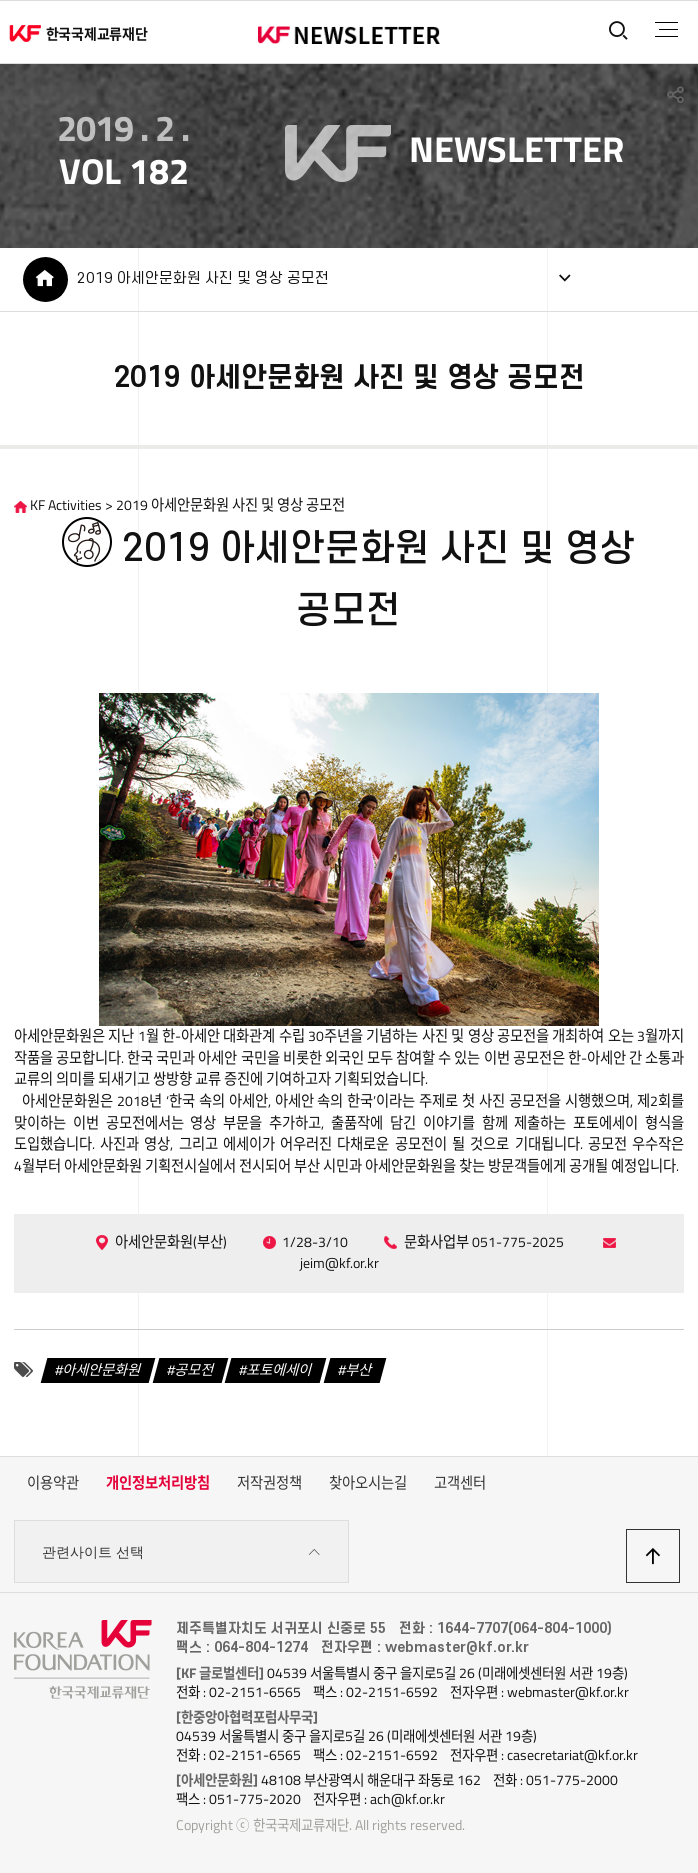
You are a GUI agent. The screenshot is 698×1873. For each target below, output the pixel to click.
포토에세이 (279, 1370)
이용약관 (53, 1483)
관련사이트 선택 (181, 1552)
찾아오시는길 (368, 1483)
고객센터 (460, 1483)
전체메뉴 (666, 30)
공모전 (194, 1370)
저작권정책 (269, 1483)
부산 (359, 1370)
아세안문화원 (102, 1370)
